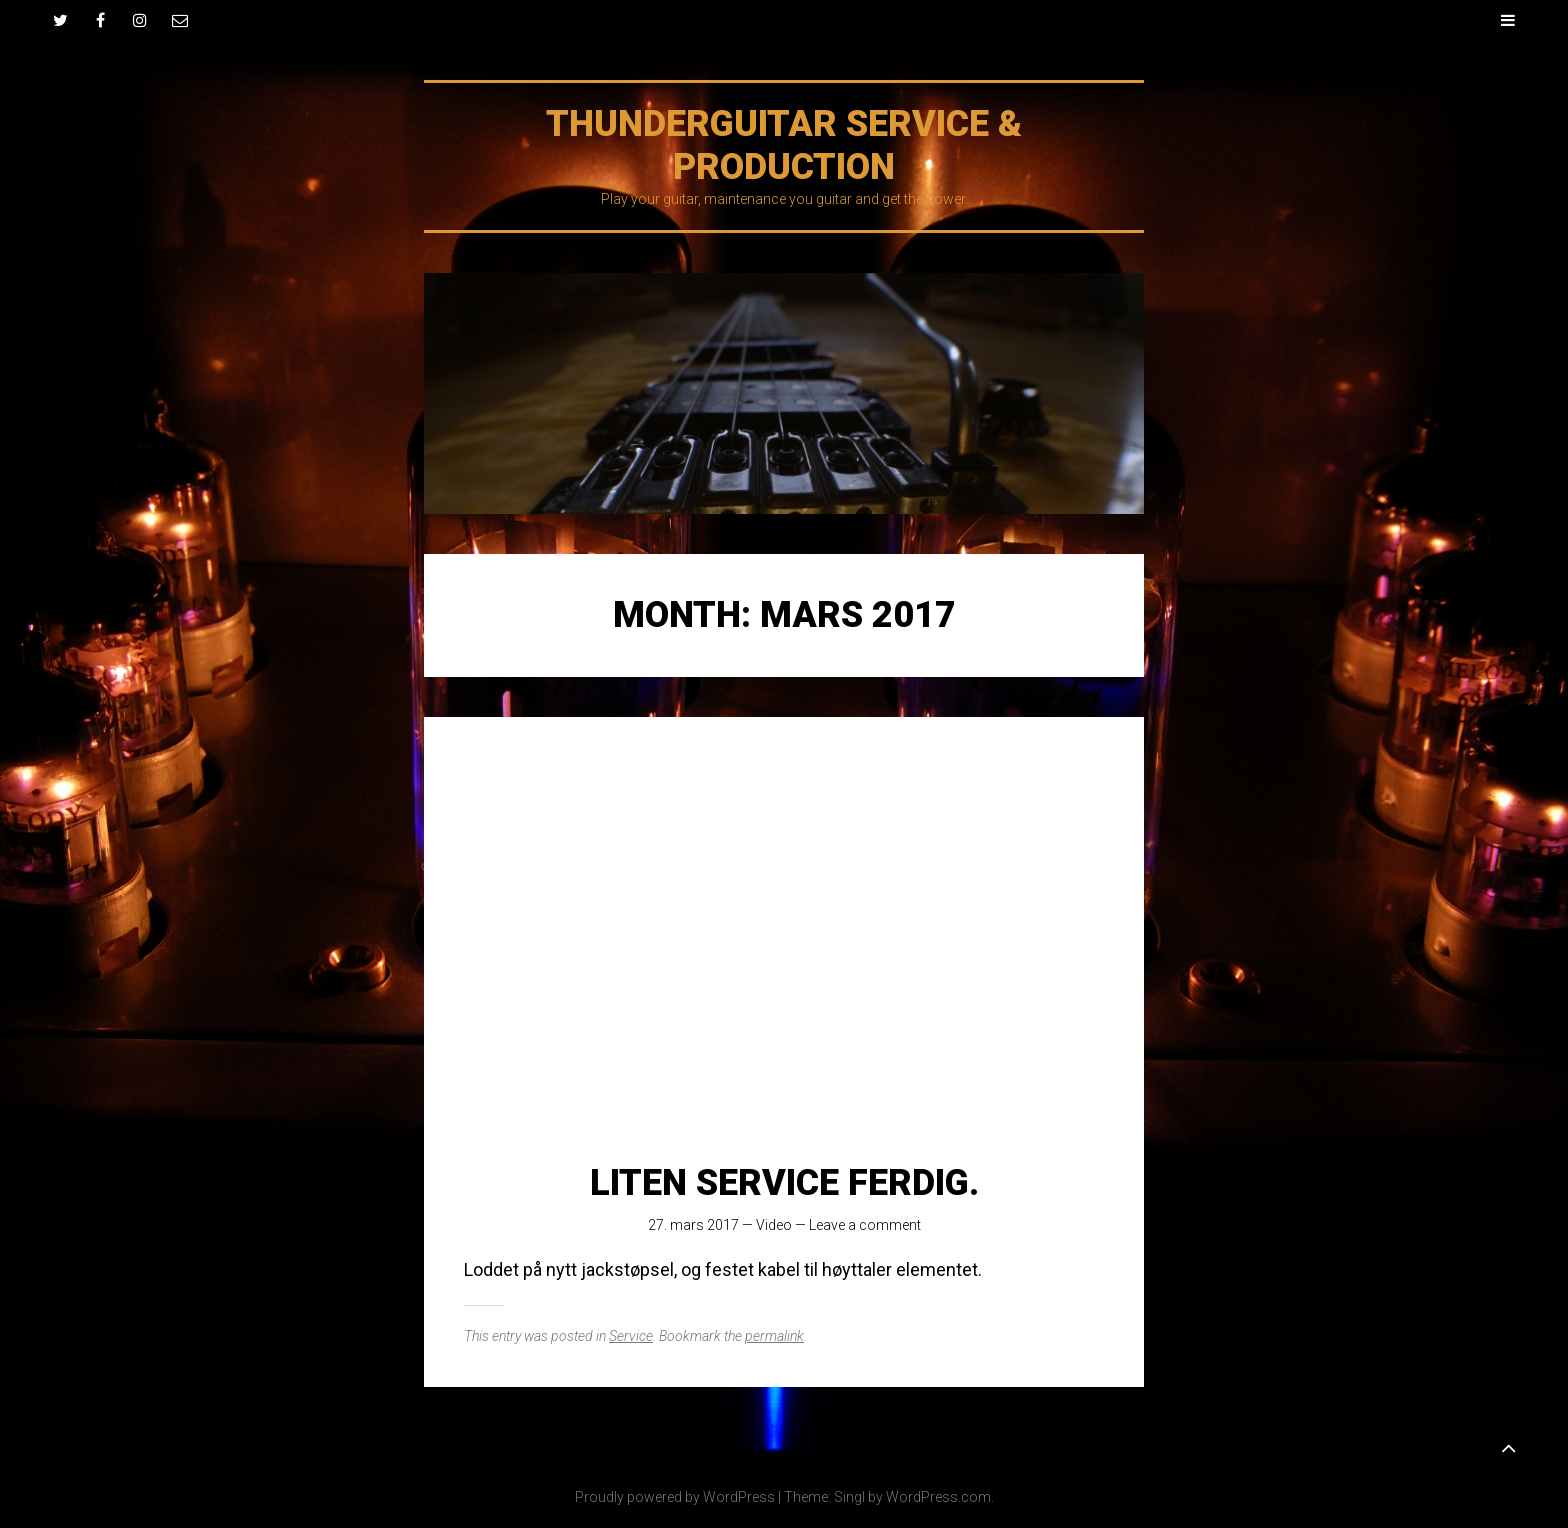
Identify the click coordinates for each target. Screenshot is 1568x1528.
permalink (774, 1336)
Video (774, 1225)
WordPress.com (938, 1497)
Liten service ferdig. (784, 1183)
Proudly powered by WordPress (675, 1497)
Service (631, 1336)
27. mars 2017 (693, 1225)
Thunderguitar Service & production (784, 145)
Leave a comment (865, 1225)
